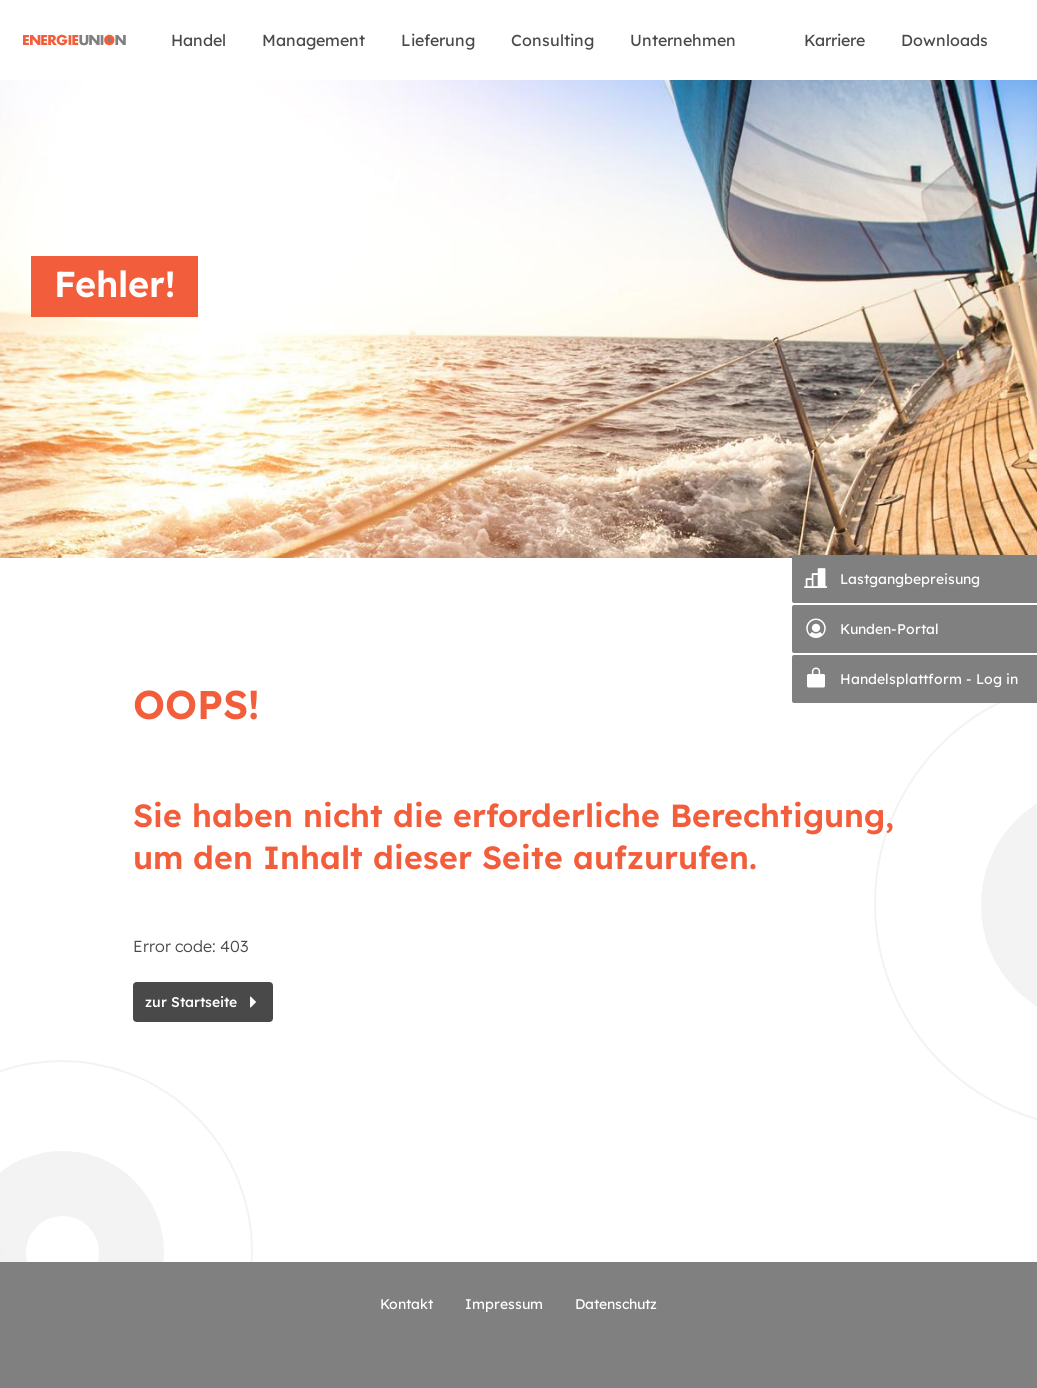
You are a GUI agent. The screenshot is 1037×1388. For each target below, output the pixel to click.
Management (313, 40)
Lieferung (438, 40)
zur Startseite (191, 1002)
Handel (198, 40)
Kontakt (406, 1304)
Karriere (834, 40)
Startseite (75, 40)
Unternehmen (683, 40)
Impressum (504, 1304)
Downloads (944, 40)
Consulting (552, 40)
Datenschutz (616, 1304)
